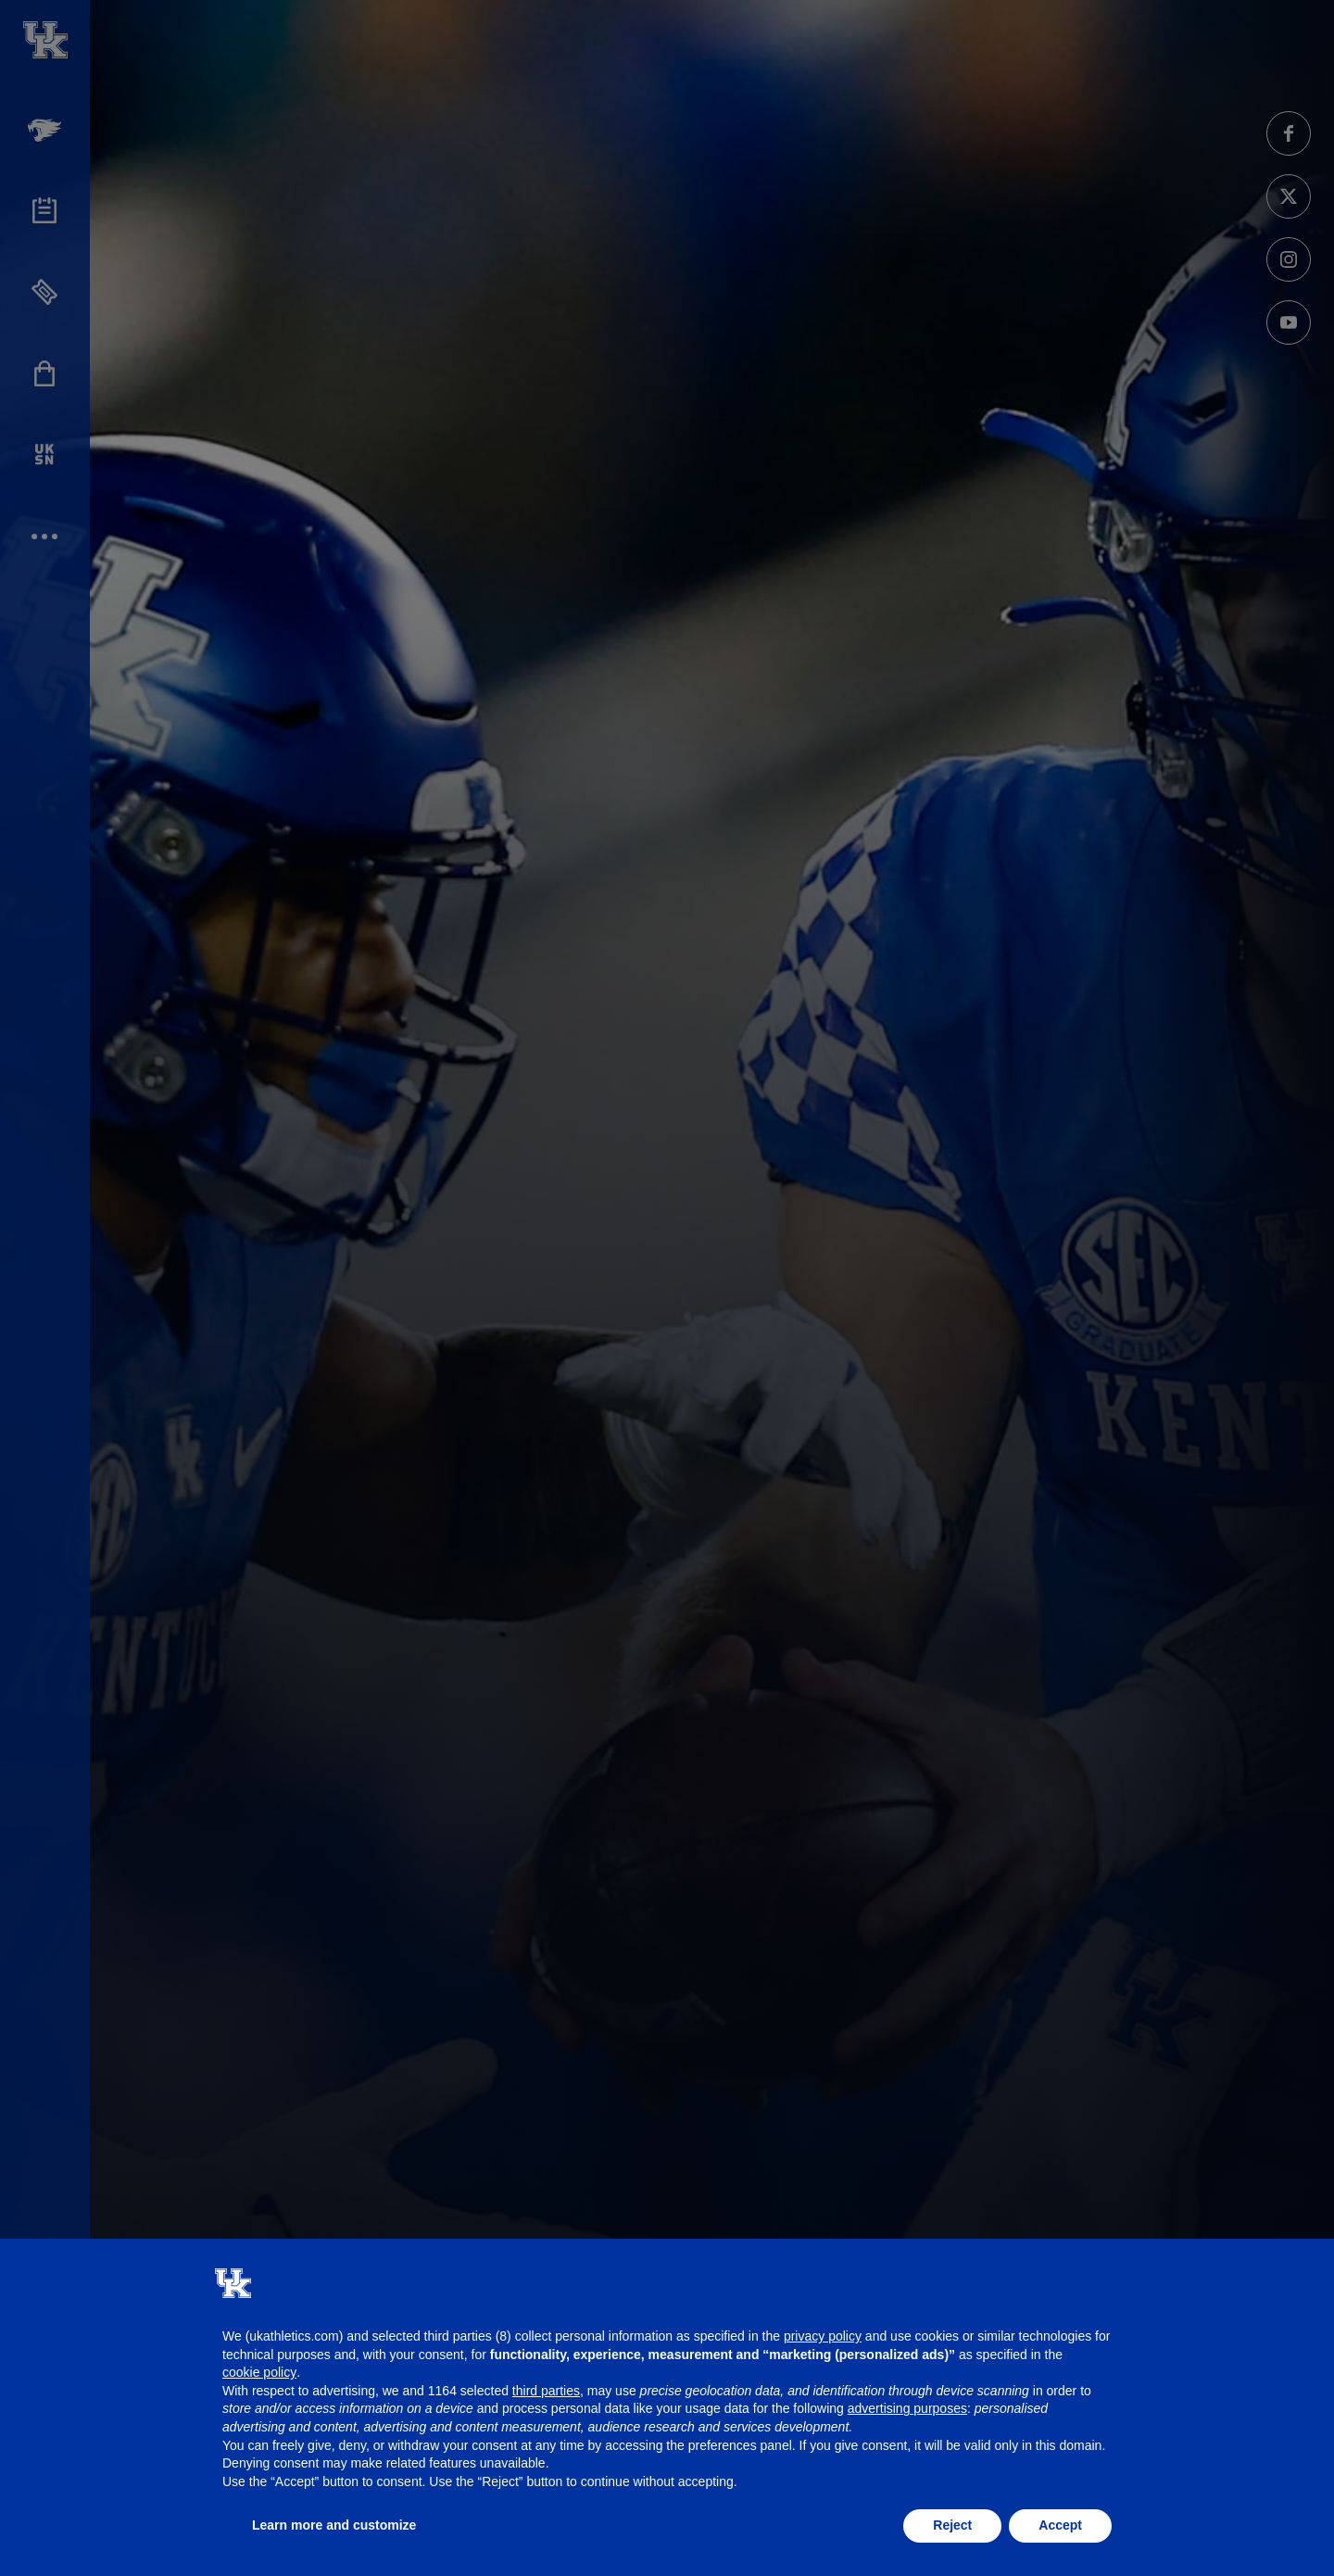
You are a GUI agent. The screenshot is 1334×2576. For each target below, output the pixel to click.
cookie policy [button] (259, 2372)
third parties (546, 2390)
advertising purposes (907, 2408)
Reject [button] (952, 2525)
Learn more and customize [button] (334, 2525)
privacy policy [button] (823, 2336)
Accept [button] (1060, 2525)
